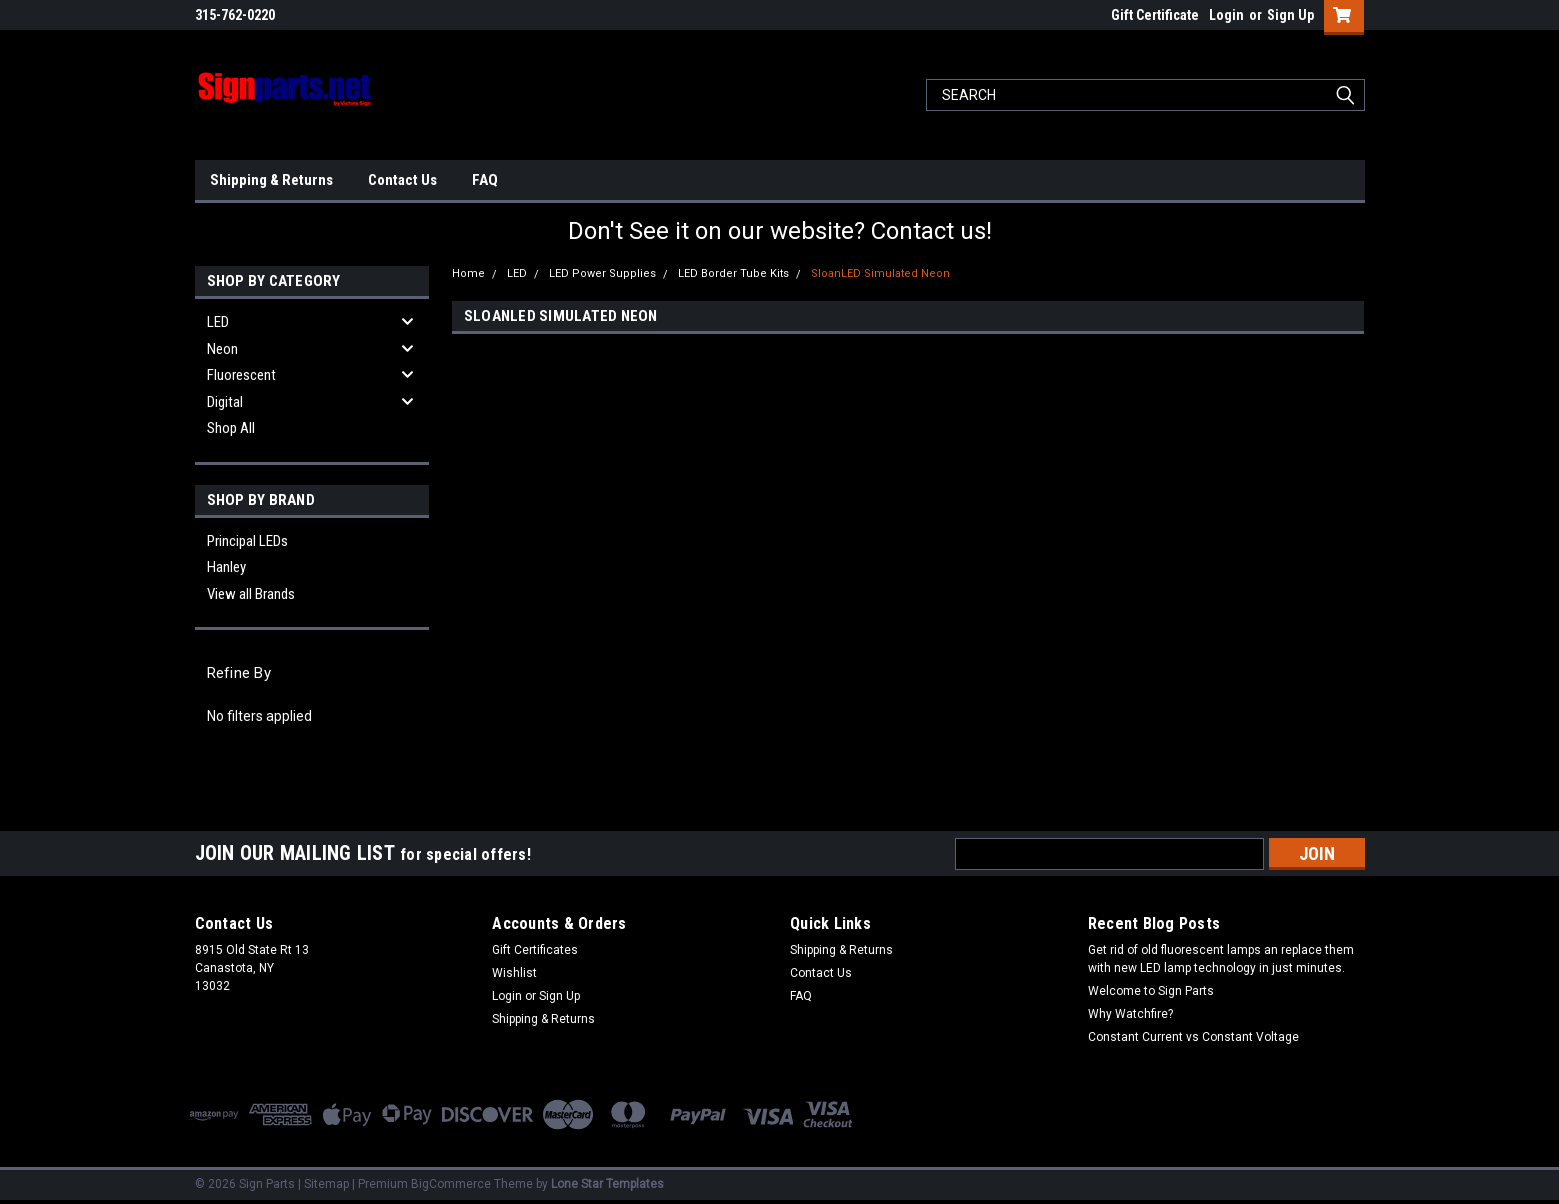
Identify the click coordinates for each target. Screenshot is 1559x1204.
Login (1226, 15)
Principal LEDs (247, 541)
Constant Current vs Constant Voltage (1193, 1037)
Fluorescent (241, 375)
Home (468, 273)
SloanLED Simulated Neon (880, 273)
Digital (225, 402)
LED (218, 322)
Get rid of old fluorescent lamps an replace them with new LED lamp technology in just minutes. (1221, 959)
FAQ (485, 180)
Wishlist (514, 973)
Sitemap (326, 1184)
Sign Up (1290, 15)
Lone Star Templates (607, 1184)
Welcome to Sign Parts (1151, 991)
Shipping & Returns (271, 180)
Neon (222, 349)
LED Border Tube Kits (733, 273)
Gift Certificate (1155, 15)
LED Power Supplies (602, 273)
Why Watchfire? (1130, 1014)
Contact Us (402, 180)
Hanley (226, 567)
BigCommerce (451, 1184)
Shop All (231, 428)
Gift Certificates (535, 950)
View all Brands (251, 594)
